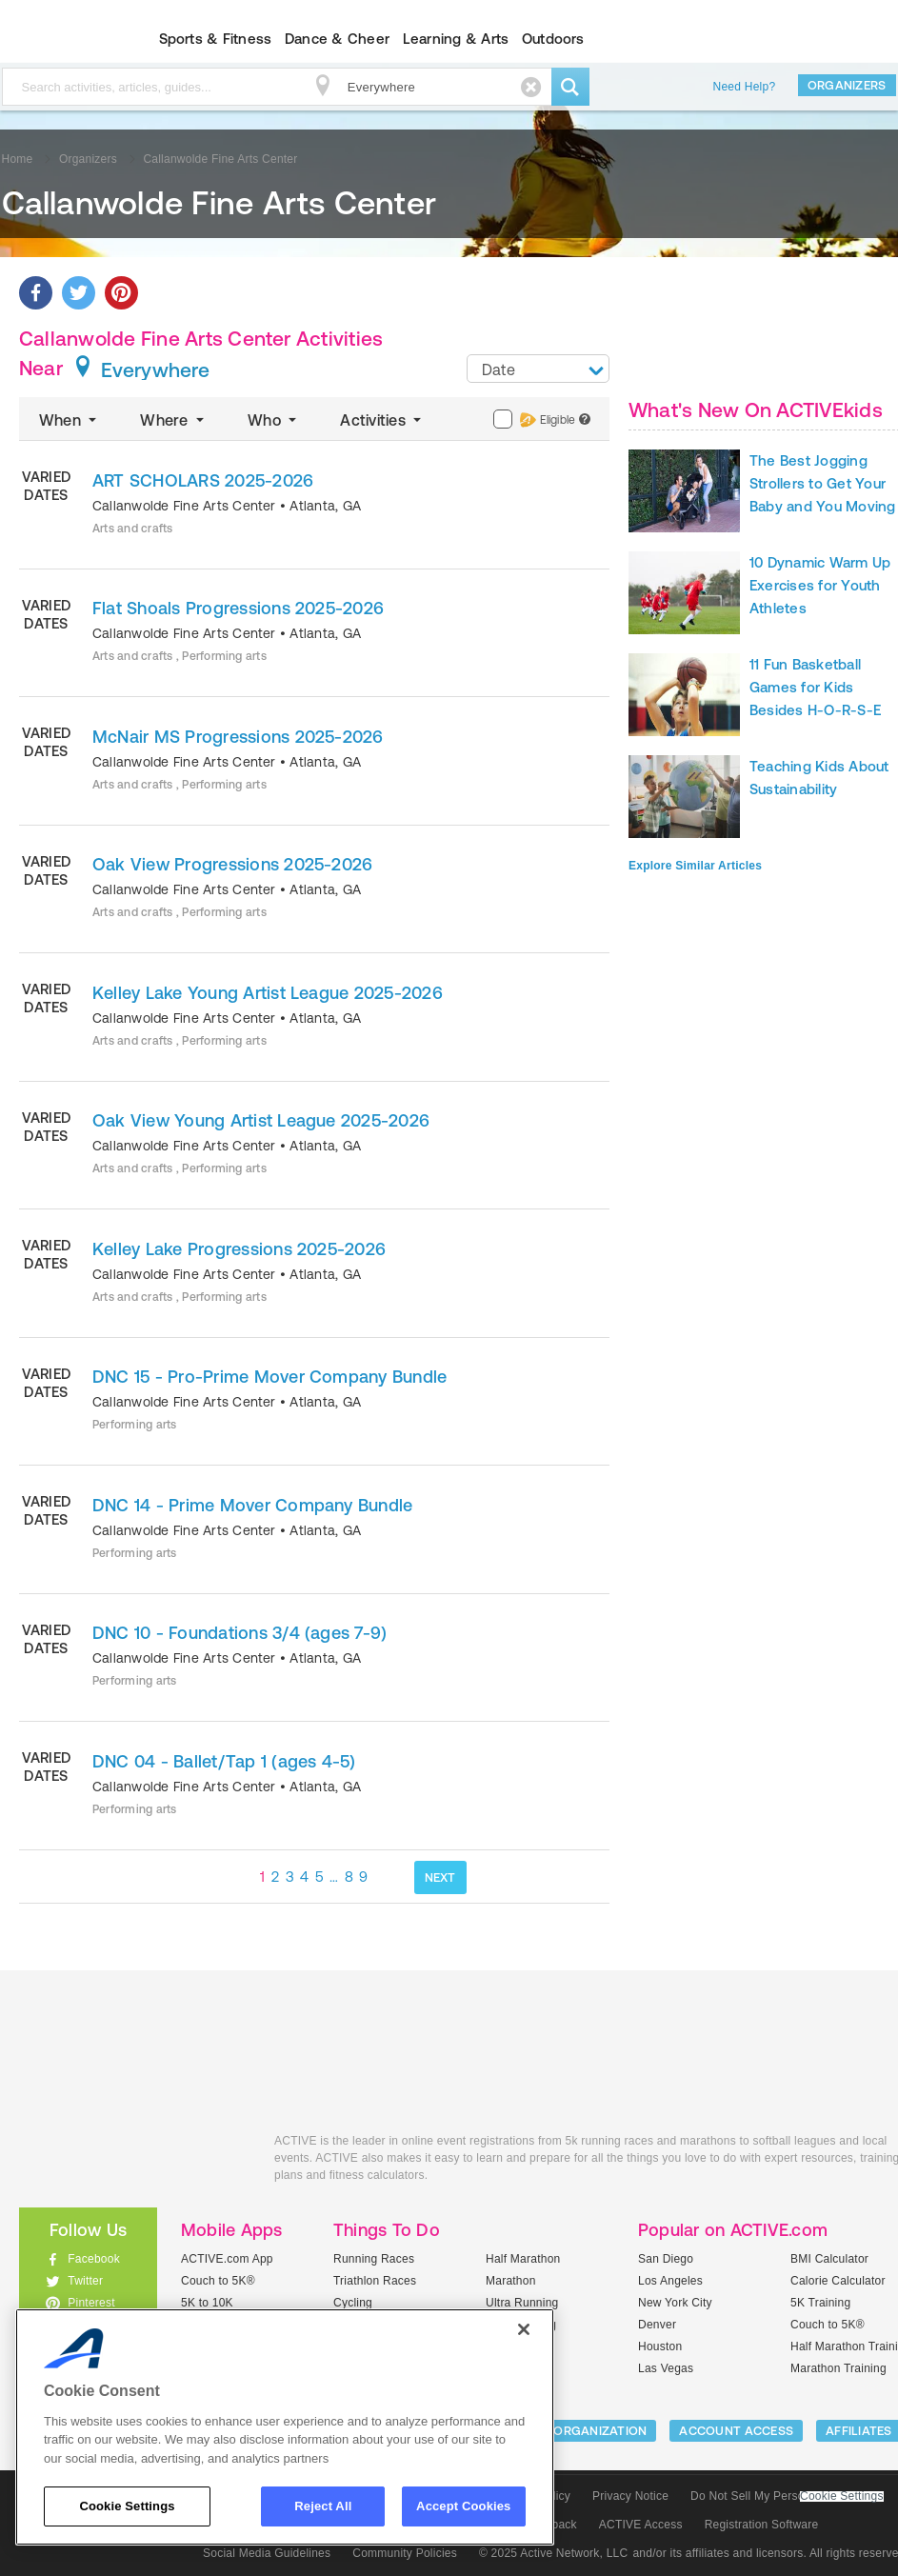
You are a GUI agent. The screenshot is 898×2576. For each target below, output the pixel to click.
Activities (382, 420)
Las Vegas (665, 2368)
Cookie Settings (842, 2496)
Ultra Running (522, 2302)
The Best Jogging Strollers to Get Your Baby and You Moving (822, 483)
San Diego (665, 2259)
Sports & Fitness (215, 38)
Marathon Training (838, 2368)
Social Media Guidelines (266, 2553)
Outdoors (553, 38)
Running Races (373, 2259)
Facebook (94, 2259)
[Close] (524, 2329)
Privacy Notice (630, 2496)
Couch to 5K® (218, 2280)
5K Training (820, 2302)
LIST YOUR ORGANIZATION (568, 2431)
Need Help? (744, 86)
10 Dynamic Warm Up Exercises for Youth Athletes (819, 585)
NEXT (440, 1877)
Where (174, 420)
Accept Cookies (463, 2506)
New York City (675, 2302)
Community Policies (404, 2553)
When (69, 420)
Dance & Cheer (337, 38)
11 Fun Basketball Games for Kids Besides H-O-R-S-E (815, 687)
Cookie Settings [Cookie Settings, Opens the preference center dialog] (126, 2506)
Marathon (511, 2280)
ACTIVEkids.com (132, 2162)
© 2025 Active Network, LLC (554, 2553)
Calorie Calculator (838, 2280)
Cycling (352, 2302)
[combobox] (538, 368)
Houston (660, 2346)
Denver (657, 2324)
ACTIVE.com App (227, 2259)
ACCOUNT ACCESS (736, 2431)
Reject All (322, 2506)
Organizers (847, 85)
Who (274, 420)
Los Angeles (670, 2280)
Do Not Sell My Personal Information (786, 2496)
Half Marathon (523, 2259)
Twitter (85, 2280)
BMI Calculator (829, 2259)
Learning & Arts (456, 38)
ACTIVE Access (641, 2524)
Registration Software (762, 2524)
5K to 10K (207, 2302)
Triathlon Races (374, 2280)
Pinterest (91, 2302)
